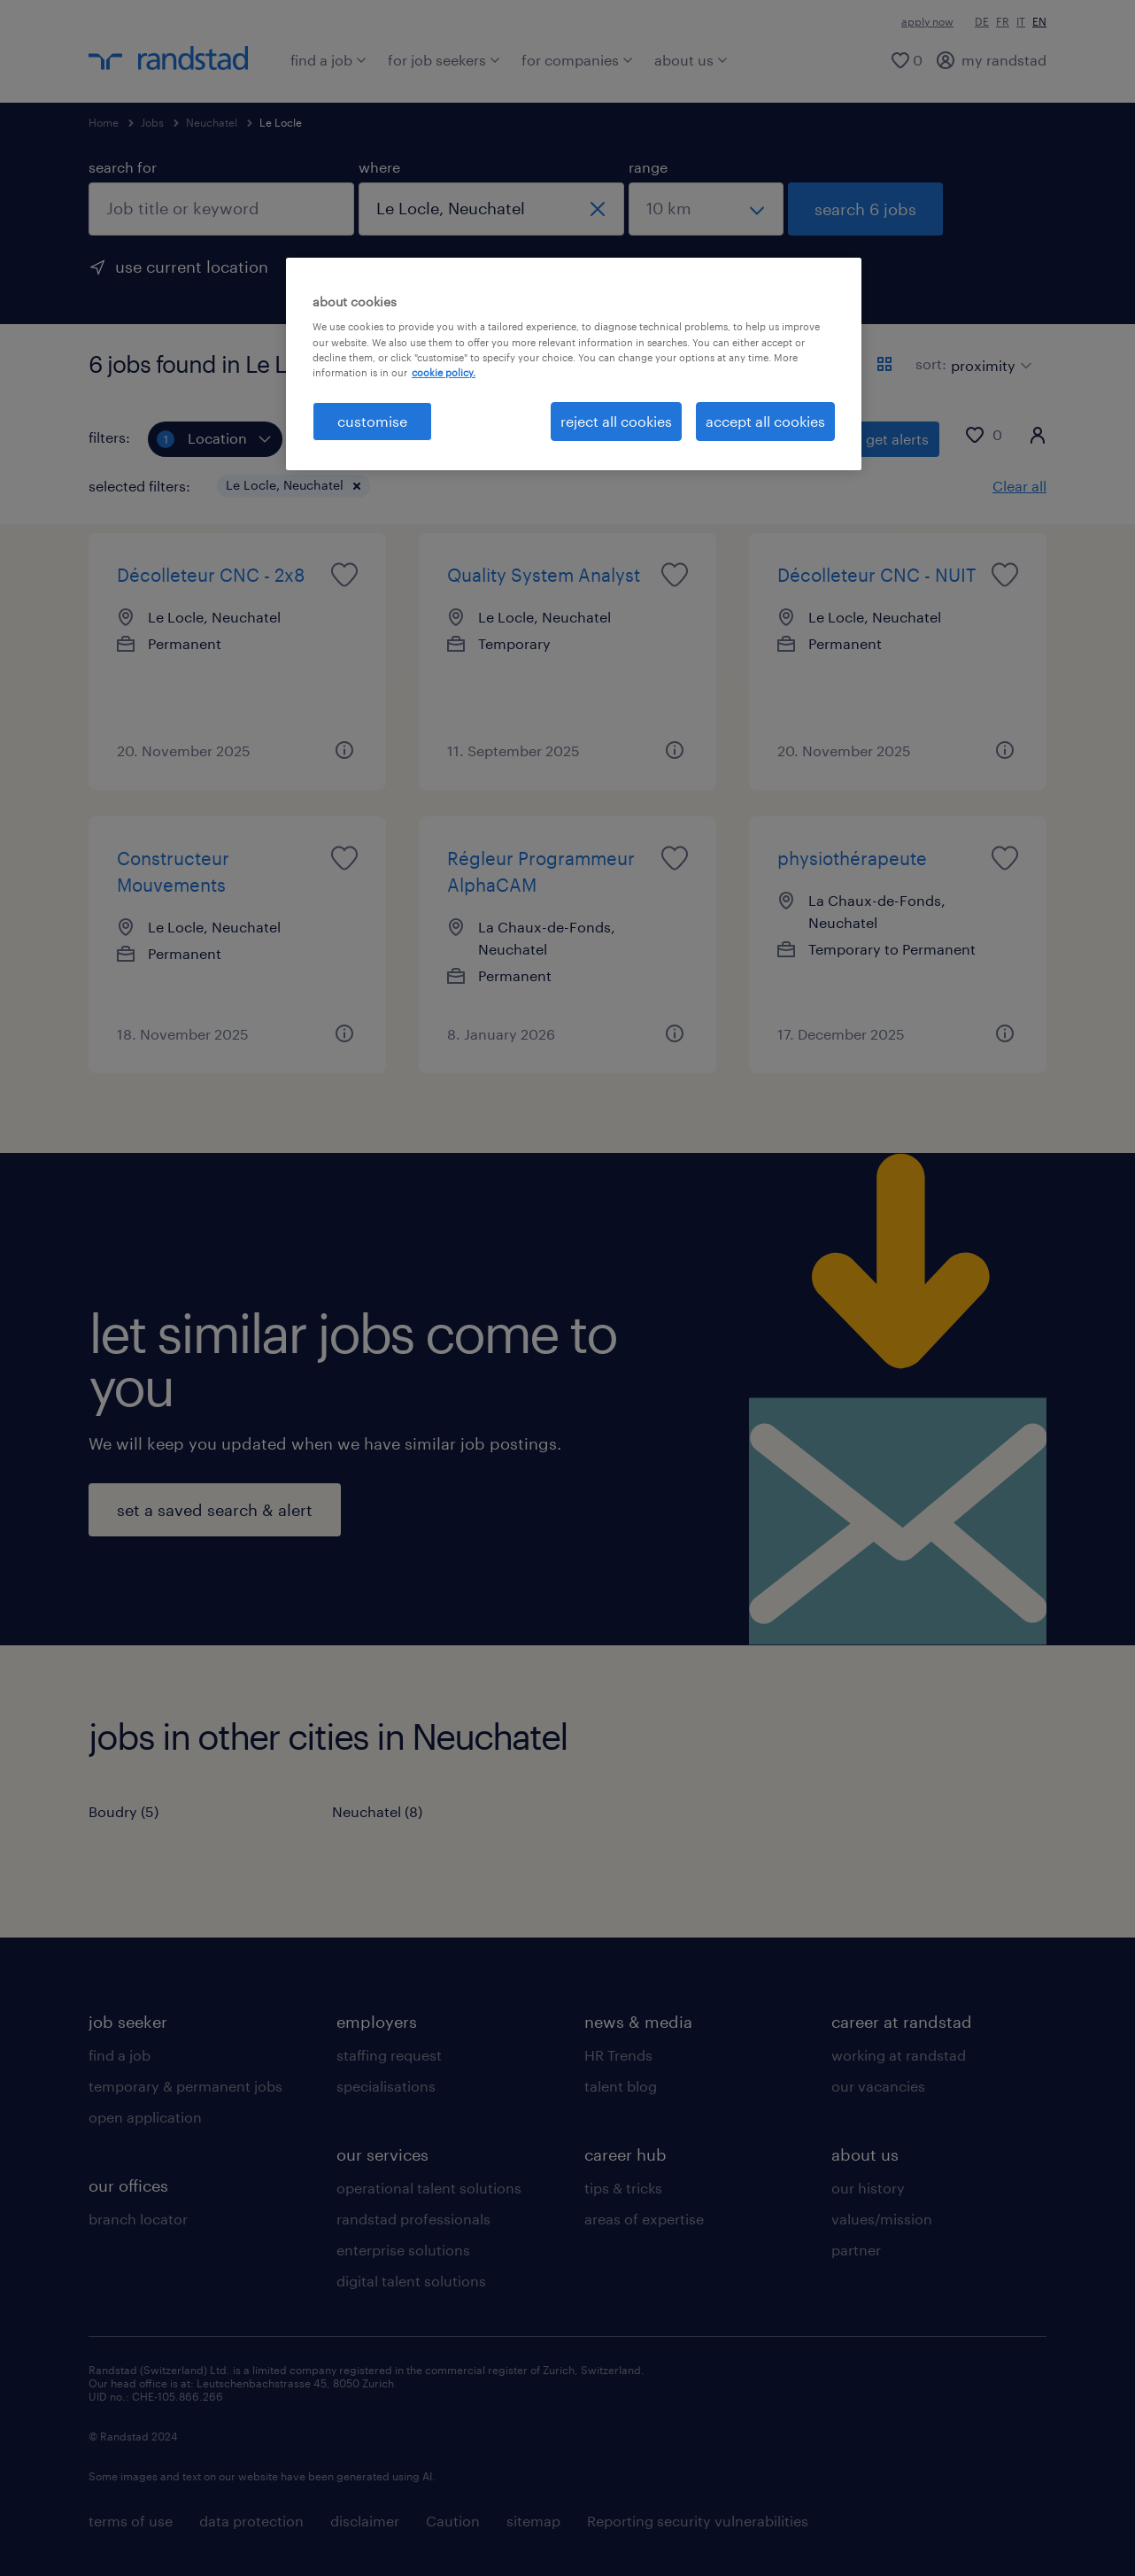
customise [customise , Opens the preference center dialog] (372, 421)
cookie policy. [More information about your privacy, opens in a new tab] (443, 372)
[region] (573, 364)
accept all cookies (765, 421)
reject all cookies (616, 421)
